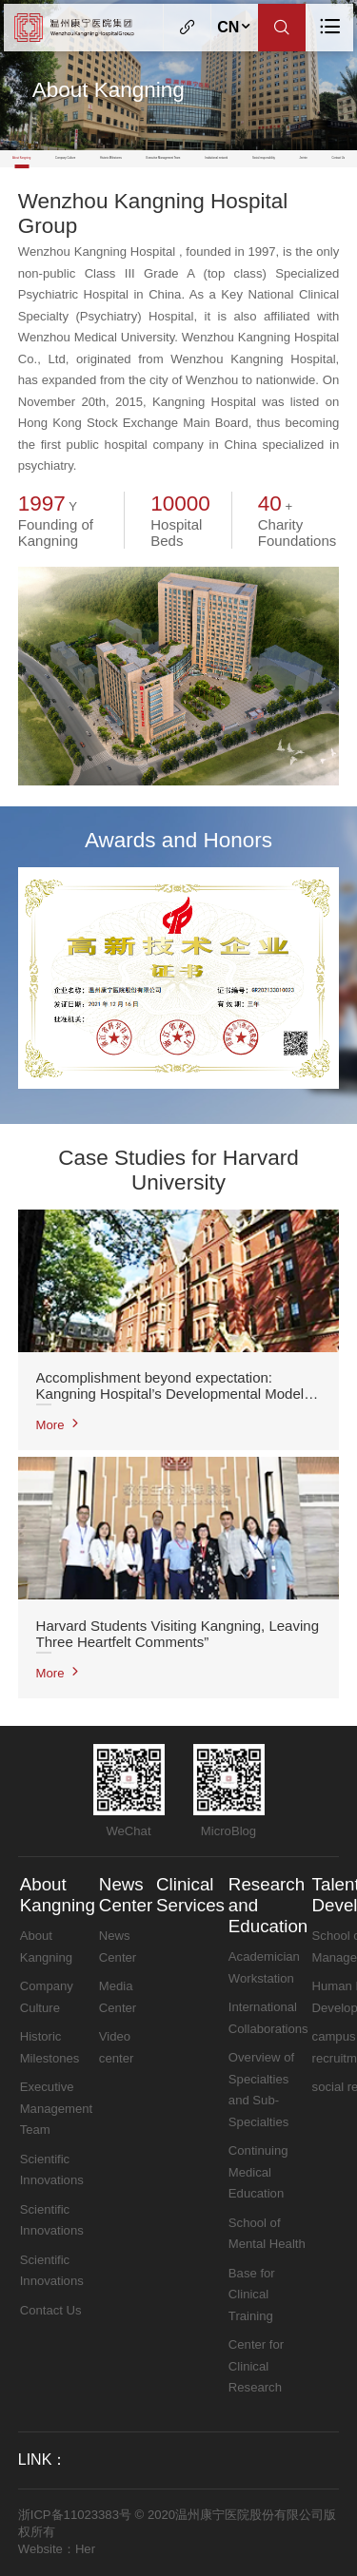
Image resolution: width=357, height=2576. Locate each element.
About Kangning (21, 158)
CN (234, 27)
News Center (125, 1894)
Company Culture (65, 158)
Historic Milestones (111, 158)
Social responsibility (263, 158)
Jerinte (303, 158)
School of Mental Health (267, 2234)
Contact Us (338, 158)
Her (85, 2549)
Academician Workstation (264, 1967)
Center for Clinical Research (256, 2365)
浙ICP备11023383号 (74, 2515)
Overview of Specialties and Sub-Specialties (261, 2089)
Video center (116, 2047)
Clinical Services (190, 1894)
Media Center (117, 1997)
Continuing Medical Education (258, 2171)
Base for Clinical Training (251, 2294)
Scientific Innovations (52, 2170)
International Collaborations (268, 2018)
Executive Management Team (164, 158)
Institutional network (216, 158)
